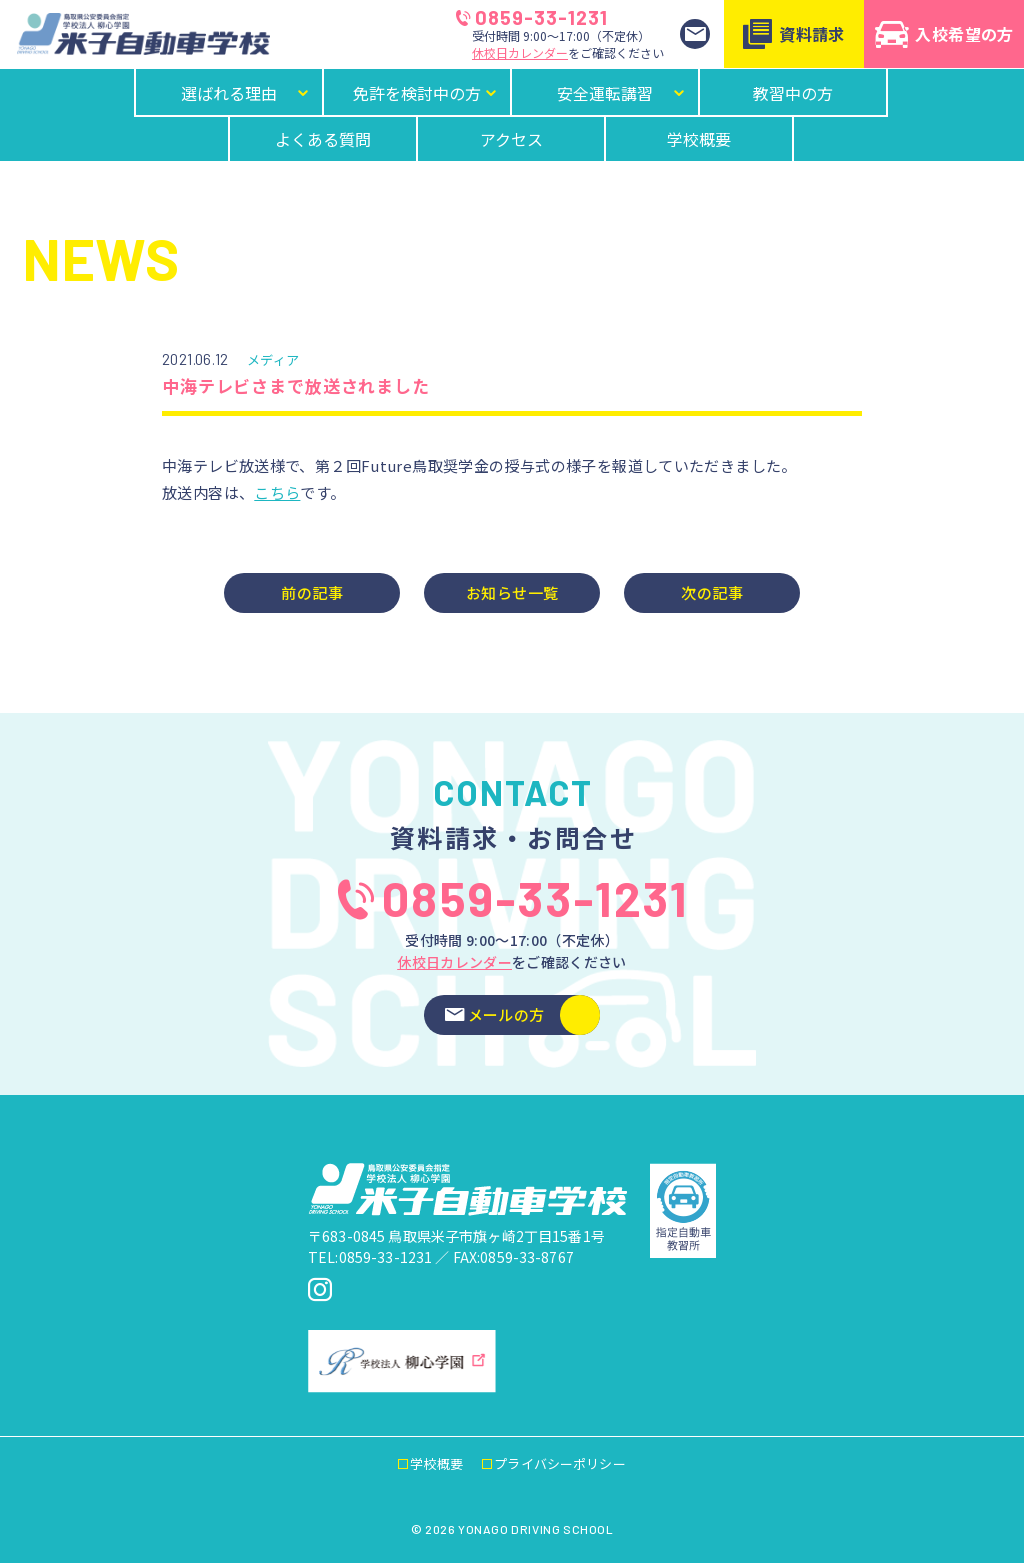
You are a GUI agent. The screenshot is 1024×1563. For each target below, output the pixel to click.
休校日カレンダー (520, 52)
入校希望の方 (944, 34)
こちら (277, 492)
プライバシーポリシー (559, 1463)
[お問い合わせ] (695, 34)
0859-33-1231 (532, 17)
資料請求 (794, 34)
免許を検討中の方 (426, 93)
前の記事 (312, 592)
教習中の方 (793, 93)
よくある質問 (323, 139)
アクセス (511, 139)
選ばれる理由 (246, 93)
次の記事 (712, 592)
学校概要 (699, 139)
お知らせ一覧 (512, 592)
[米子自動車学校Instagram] (320, 1290)
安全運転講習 (622, 93)
